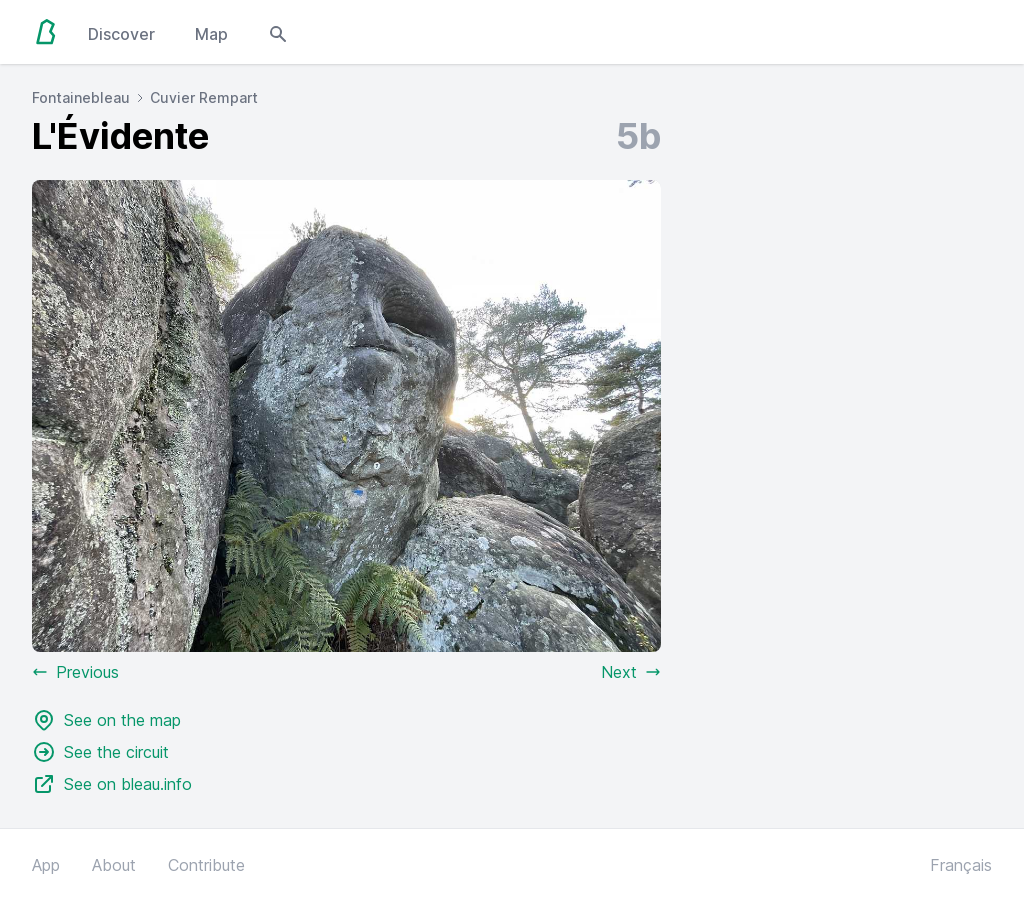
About (114, 865)
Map (211, 34)
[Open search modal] (278, 32)
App (46, 865)
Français (961, 865)
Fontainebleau (81, 97)
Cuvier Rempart (204, 97)
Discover (121, 34)
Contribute (206, 865)
